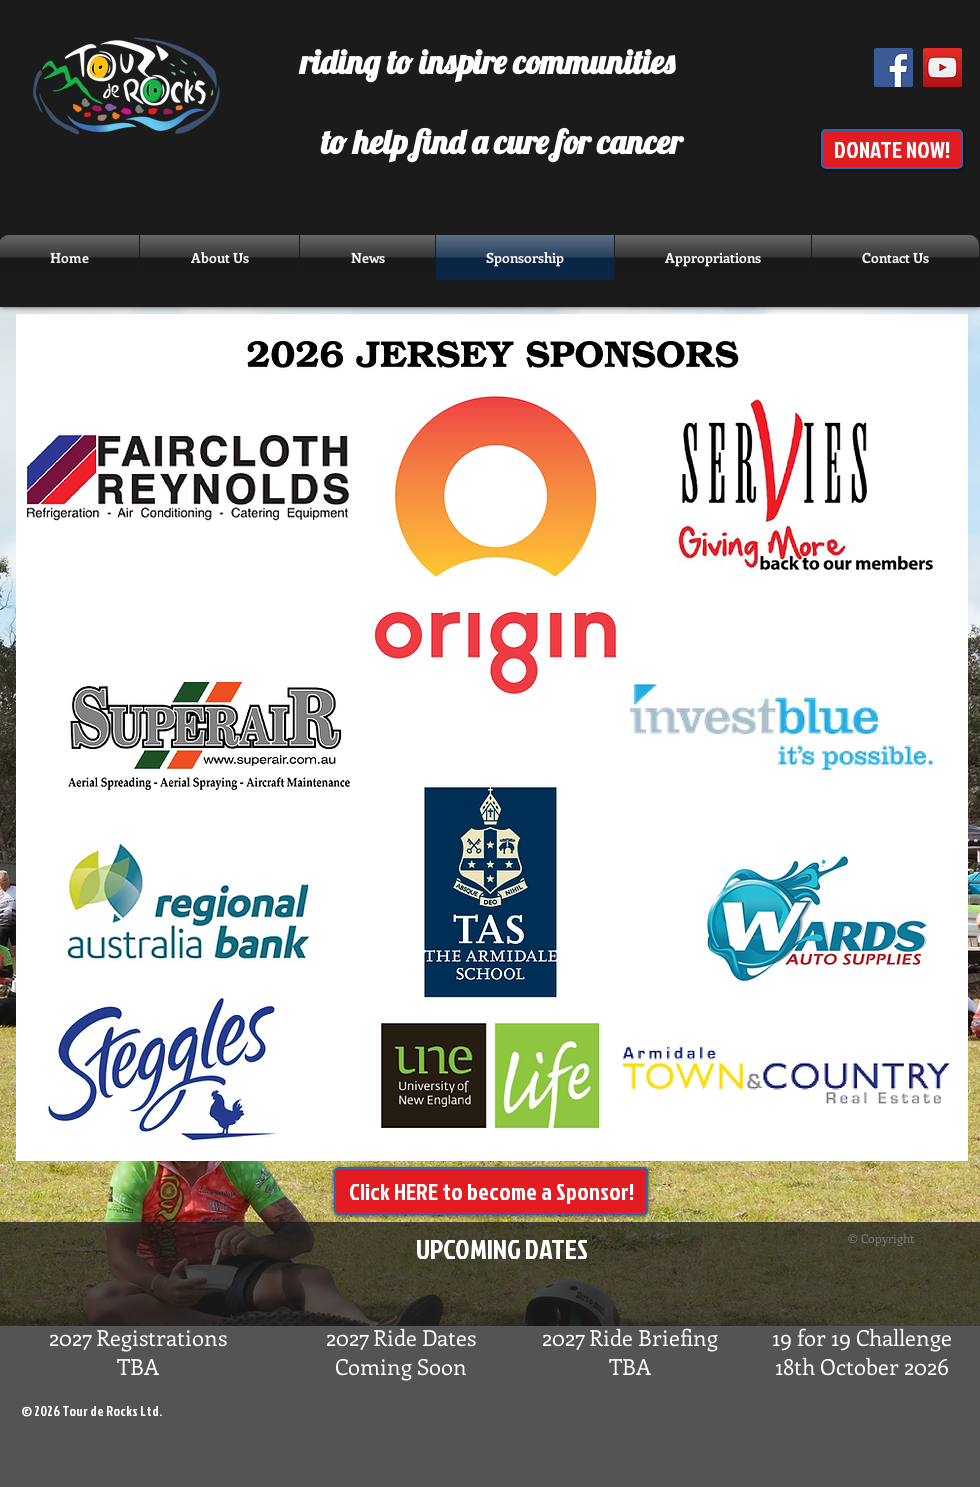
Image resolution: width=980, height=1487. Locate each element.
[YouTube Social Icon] (942, 67)
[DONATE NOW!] (892, 149)
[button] (367, 257)
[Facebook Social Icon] (893, 67)
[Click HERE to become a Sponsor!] (491, 1191)
